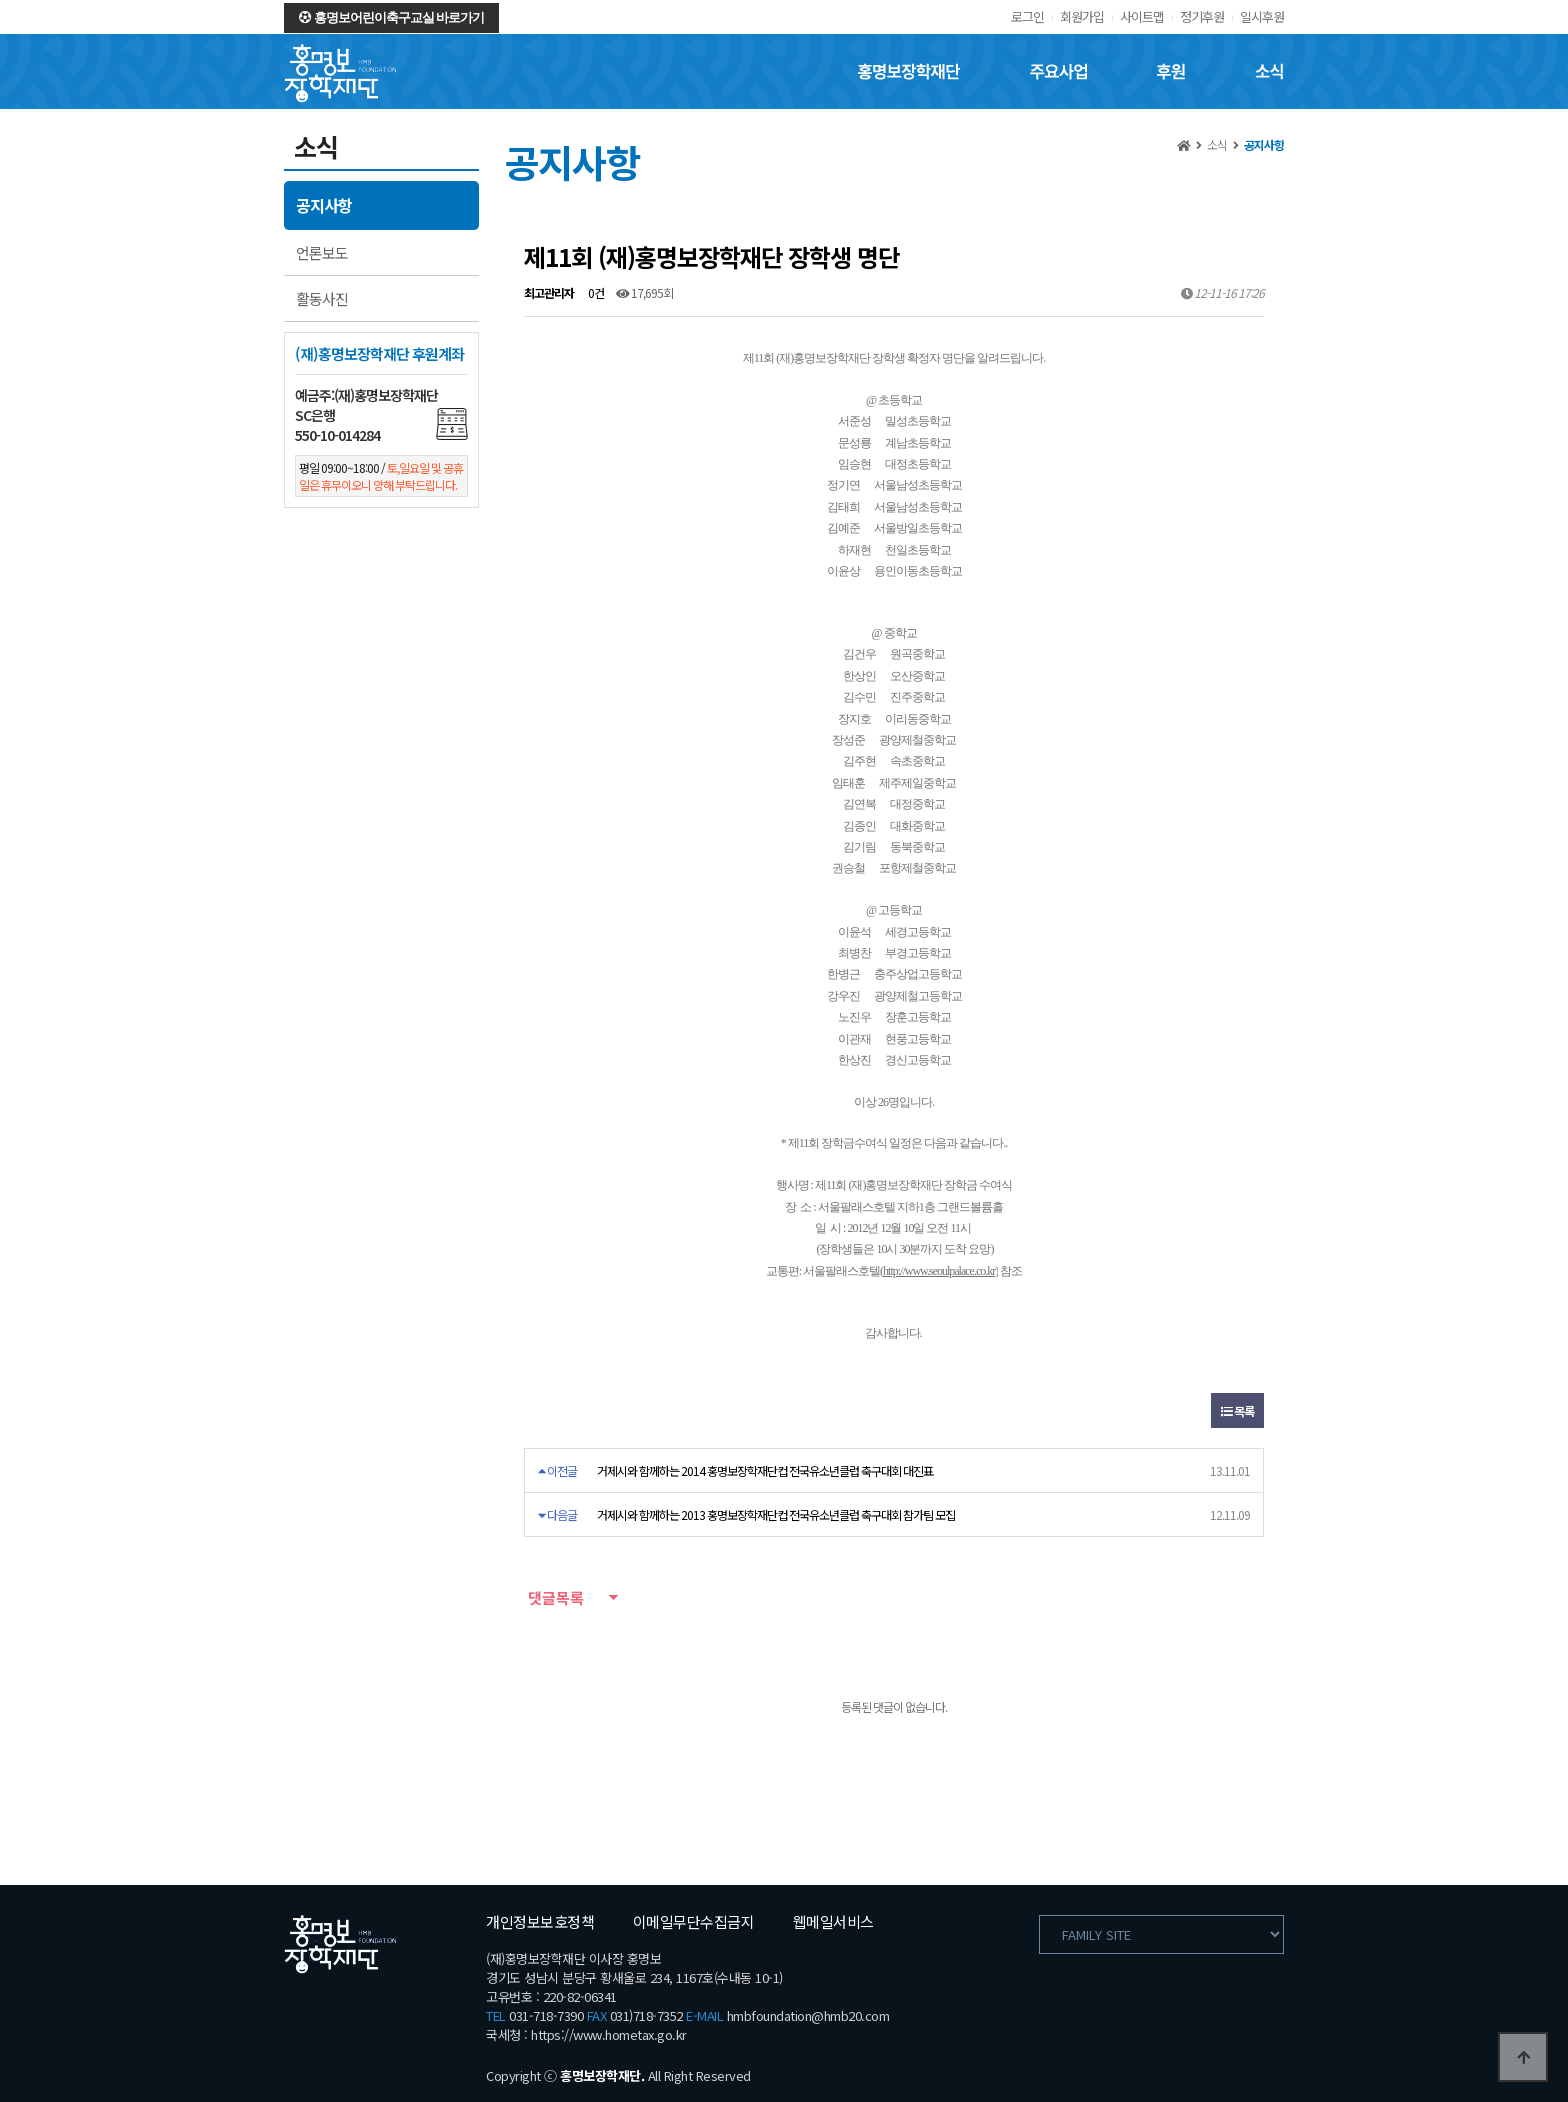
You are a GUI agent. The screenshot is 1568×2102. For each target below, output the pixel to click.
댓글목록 (554, 1597)
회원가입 (1082, 16)
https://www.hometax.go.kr (609, 2034)
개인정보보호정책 (540, 1921)
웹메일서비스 (833, 1921)
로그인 (1027, 16)
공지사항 (324, 205)
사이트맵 (1142, 16)
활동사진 (322, 298)
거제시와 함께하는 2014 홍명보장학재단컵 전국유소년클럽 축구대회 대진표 (765, 1470)
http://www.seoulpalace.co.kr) (940, 1271)
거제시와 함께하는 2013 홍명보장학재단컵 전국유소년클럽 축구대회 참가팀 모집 (776, 1514)
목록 (1237, 1410)
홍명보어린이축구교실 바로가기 (391, 17)
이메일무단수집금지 (694, 1921)
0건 (595, 292)
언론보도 (322, 252)
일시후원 (1262, 16)
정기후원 (1202, 16)
